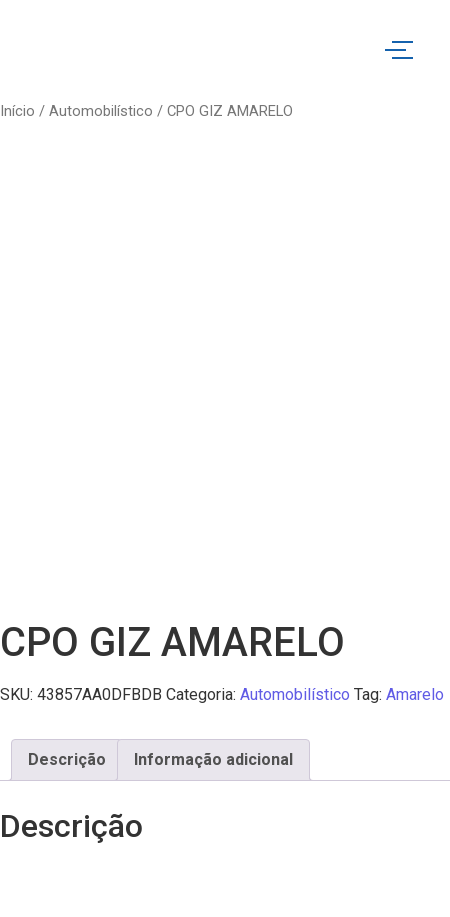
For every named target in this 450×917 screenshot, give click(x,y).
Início (17, 111)
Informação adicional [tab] (213, 759)
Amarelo (415, 694)
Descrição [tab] (67, 759)
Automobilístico (101, 111)
